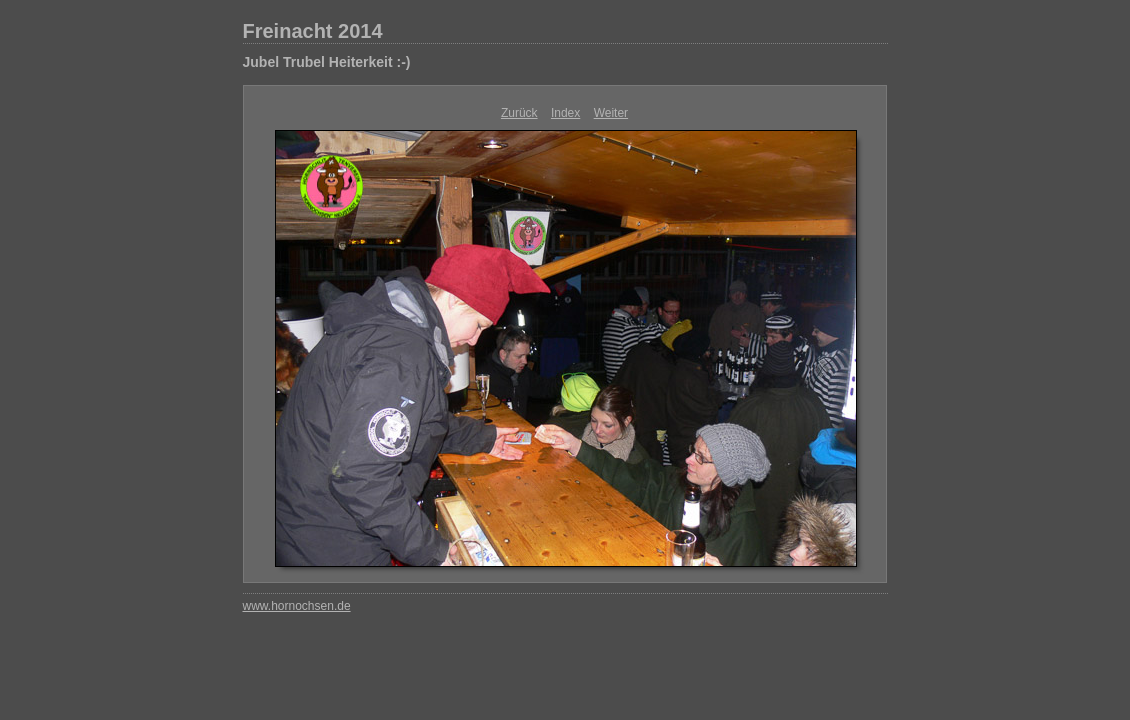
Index (565, 113)
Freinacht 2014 (313, 31)
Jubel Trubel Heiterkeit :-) (327, 62)
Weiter (611, 113)
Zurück (519, 113)
